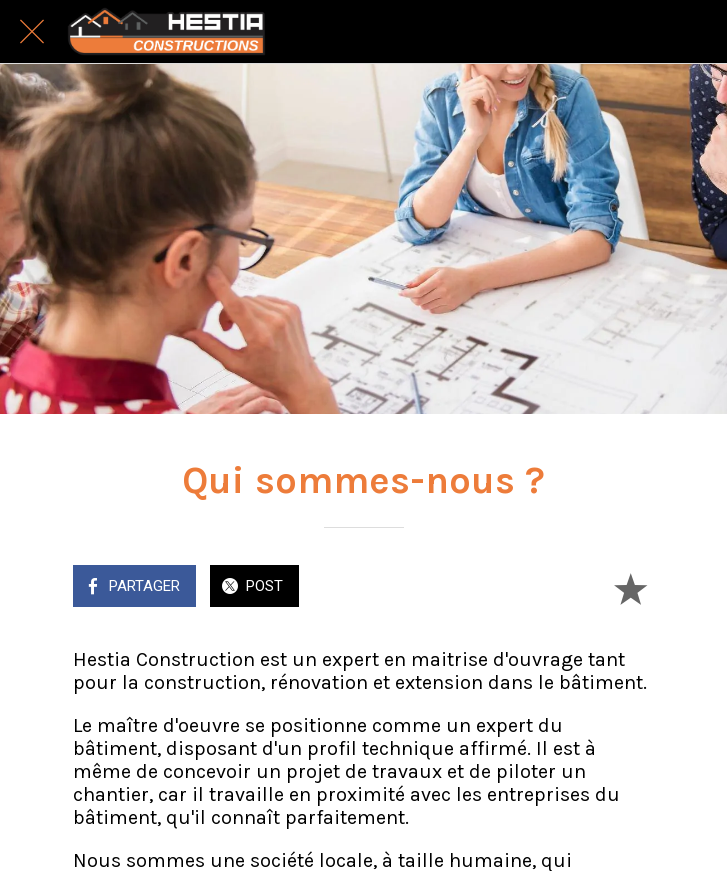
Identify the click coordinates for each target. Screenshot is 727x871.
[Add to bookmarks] (630, 588)
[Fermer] (32, 32)
